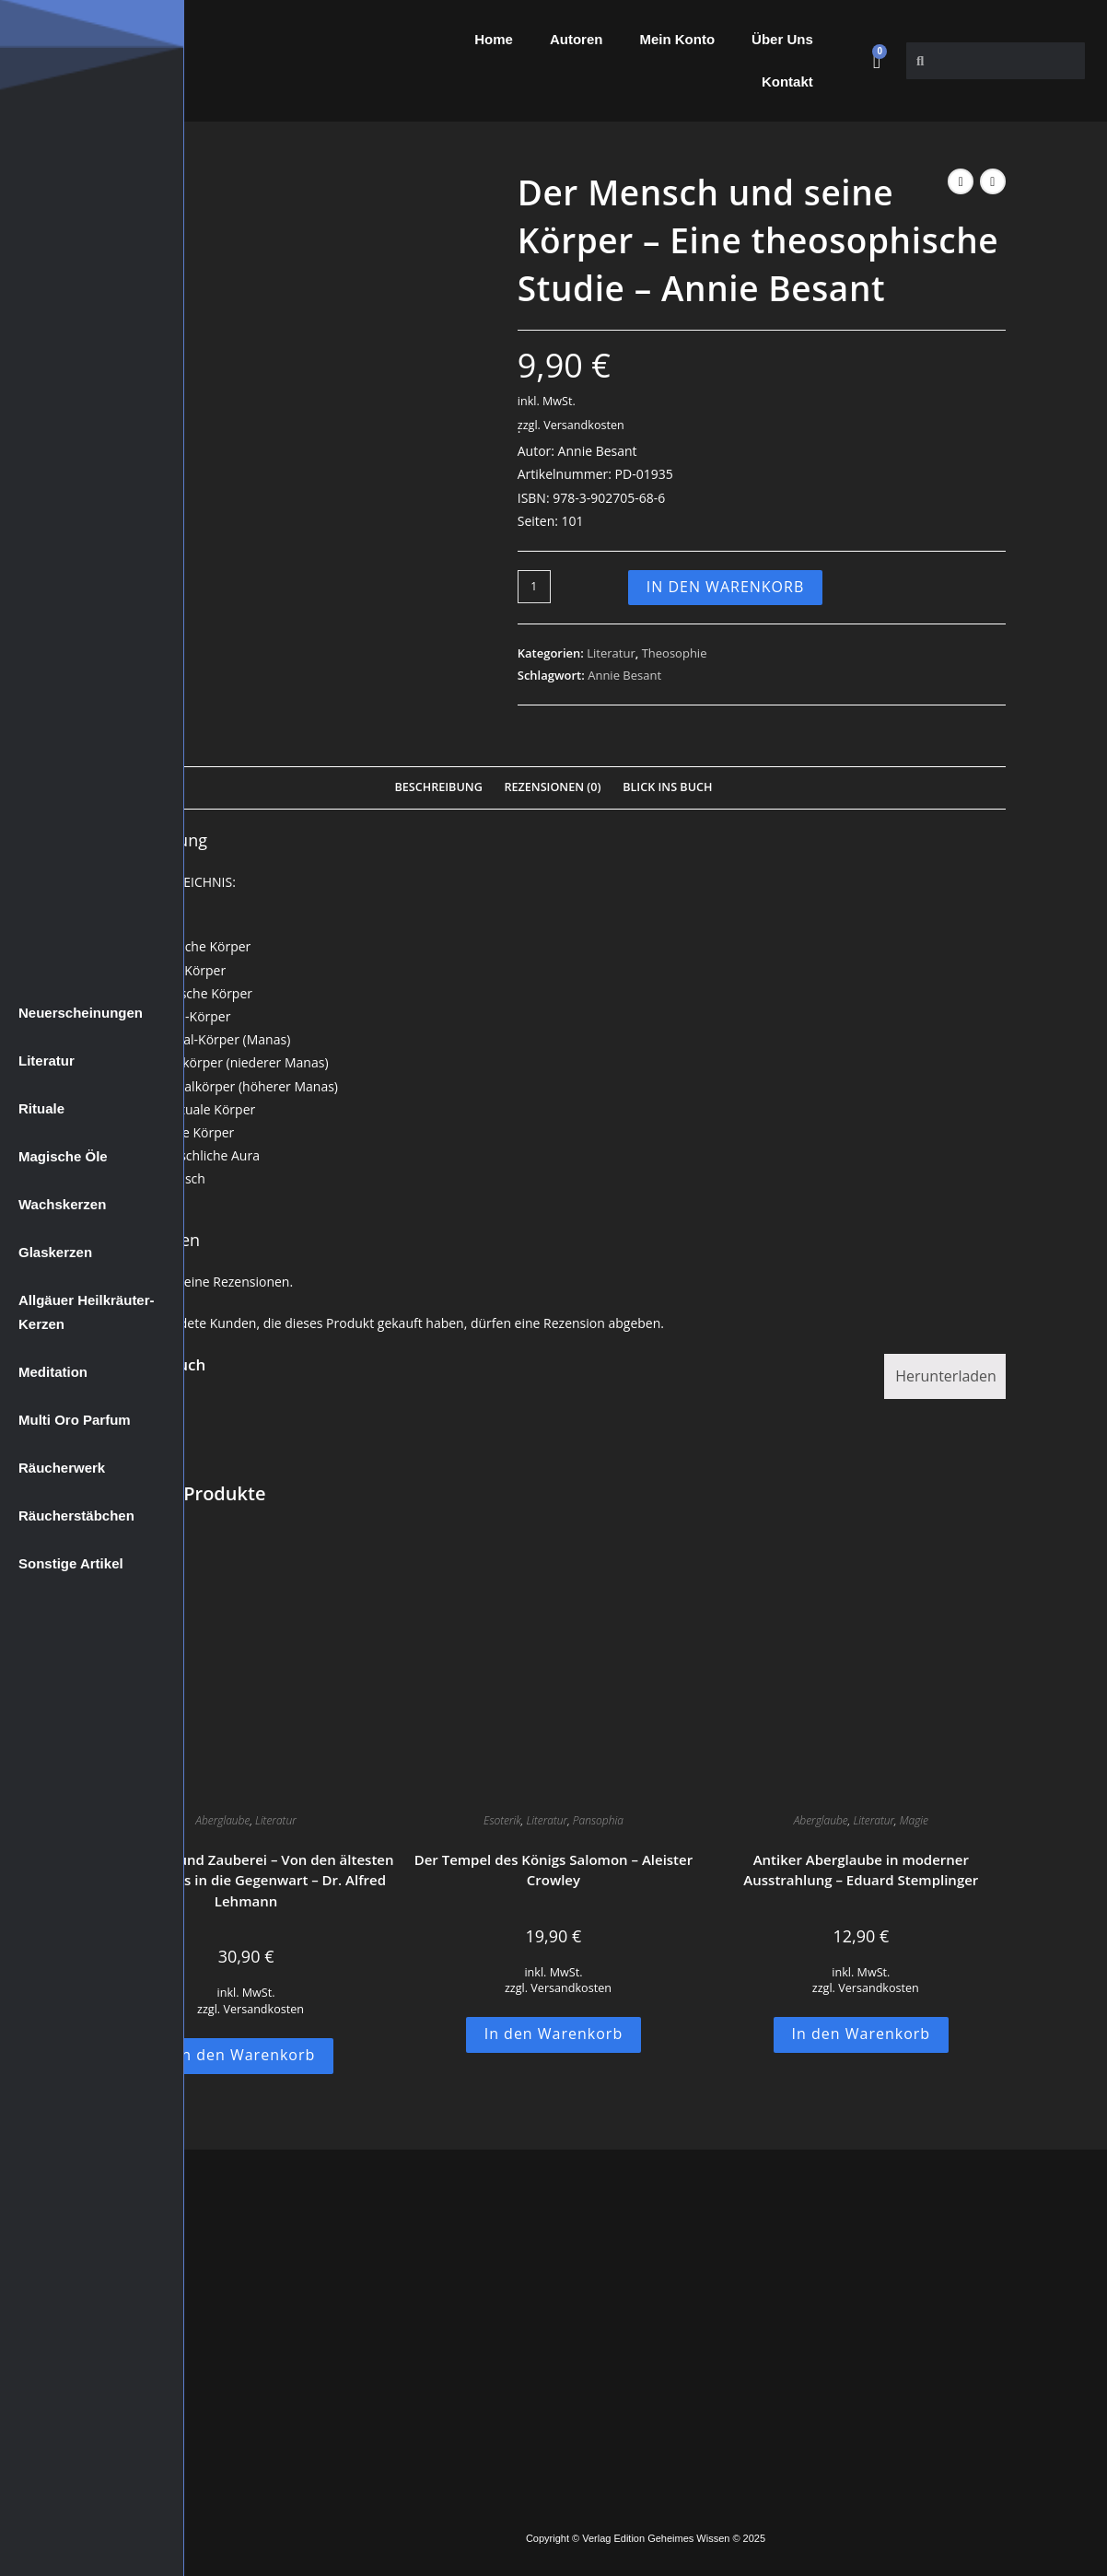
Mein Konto (677, 39)
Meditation (52, 1372)
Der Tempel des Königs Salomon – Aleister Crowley (553, 1870)
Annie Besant (624, 675)
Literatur (46, 1060)
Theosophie (674, 653)
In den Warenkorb (726, 587)
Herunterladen (945, 1376)
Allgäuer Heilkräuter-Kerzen (86, 1312)
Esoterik (502, 1820)
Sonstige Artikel (70, 1563)
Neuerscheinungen (80, 1012)
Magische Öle (63, 1156)
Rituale (41, 1108)
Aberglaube (222, 1820)
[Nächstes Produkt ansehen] (993, 181)
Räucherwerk (61, 1467)
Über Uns (782, 39)
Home (493, 39)
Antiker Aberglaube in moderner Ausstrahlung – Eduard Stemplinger (860, 1870)
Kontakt (787, 81)
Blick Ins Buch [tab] (667, 787)
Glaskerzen (55, 1252)
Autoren (576, 39)
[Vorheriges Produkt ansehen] (960, 181)
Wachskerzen (62, 1204)
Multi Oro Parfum (74, 1420)
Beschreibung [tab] (439, 787)
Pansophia (598, 1820)
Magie (914, 1820)
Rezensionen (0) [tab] (552, 787)
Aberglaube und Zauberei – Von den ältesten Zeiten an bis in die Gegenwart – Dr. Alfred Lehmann (246, 1880)
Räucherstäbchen (76, 1515)
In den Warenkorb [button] (246, 2055)
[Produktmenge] (534, 586)
